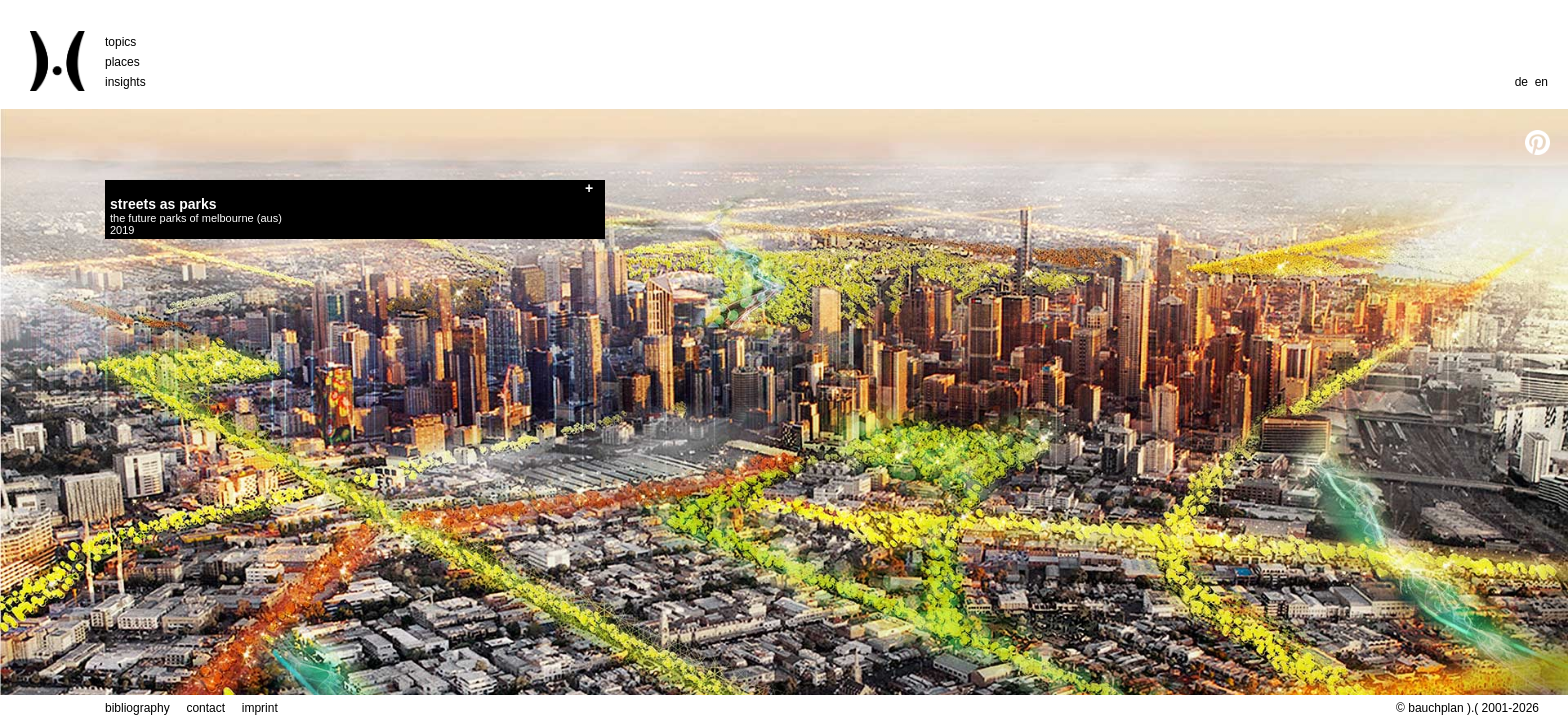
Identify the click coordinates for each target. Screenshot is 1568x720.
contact (205, 708)
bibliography (137, 708)
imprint (260, 708)
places (122, 62)
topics (120, 42)
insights (125, 82)
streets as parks (163, 204)
